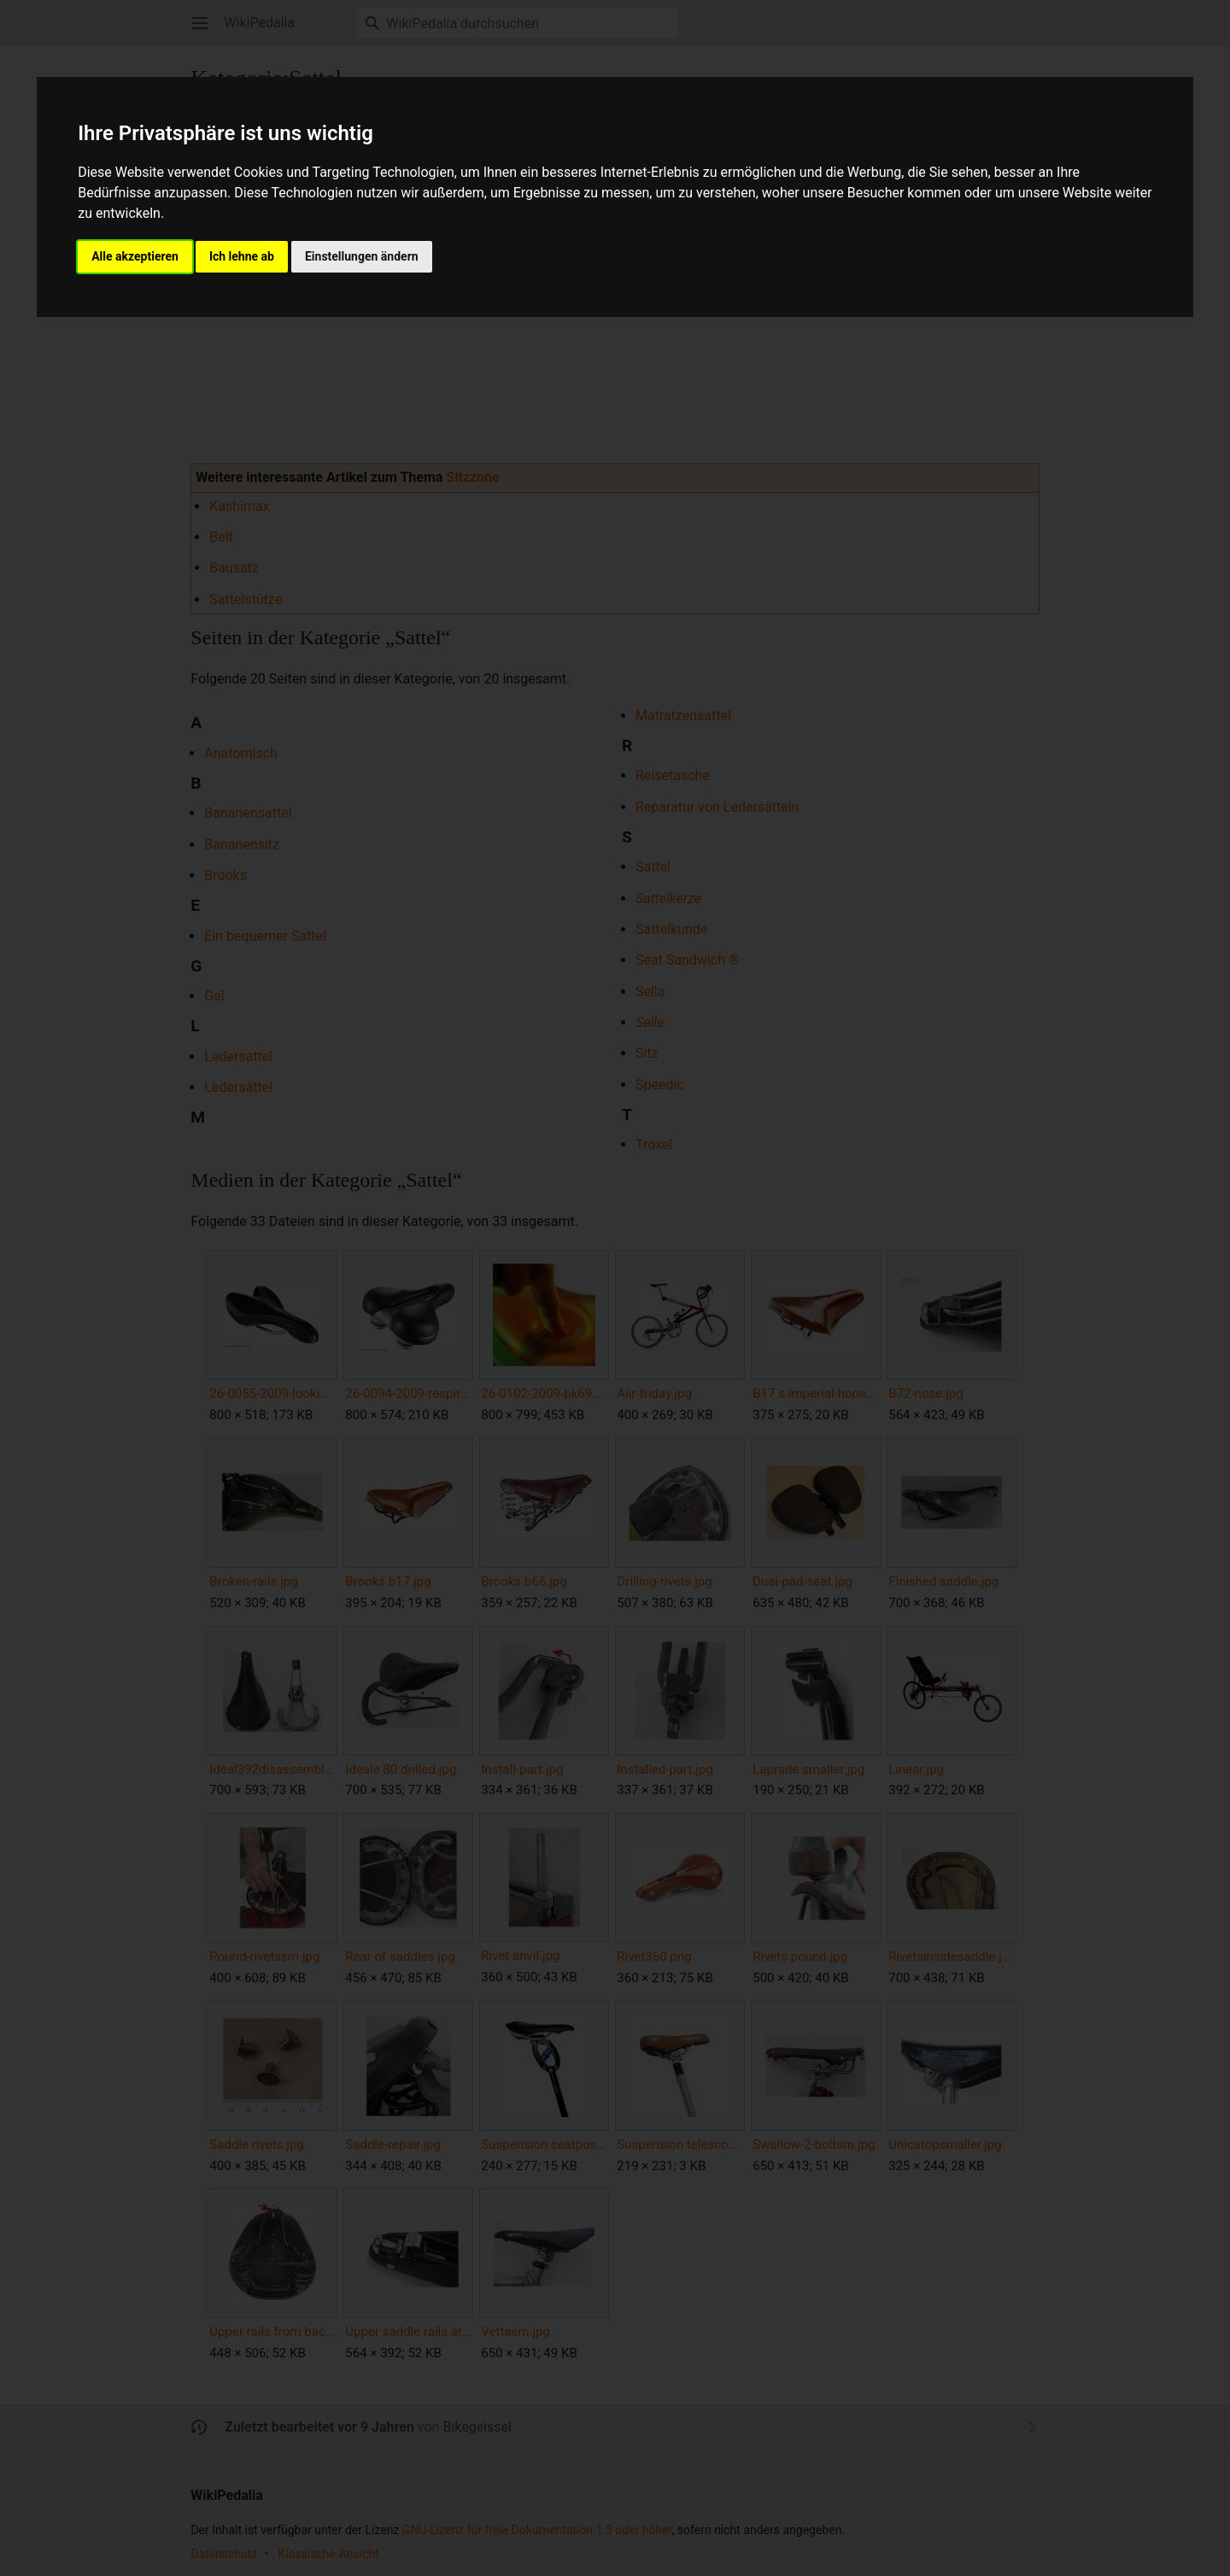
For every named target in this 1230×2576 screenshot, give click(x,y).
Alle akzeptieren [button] (135, 256)
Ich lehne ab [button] (241, 256)
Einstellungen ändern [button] (362, 256)
